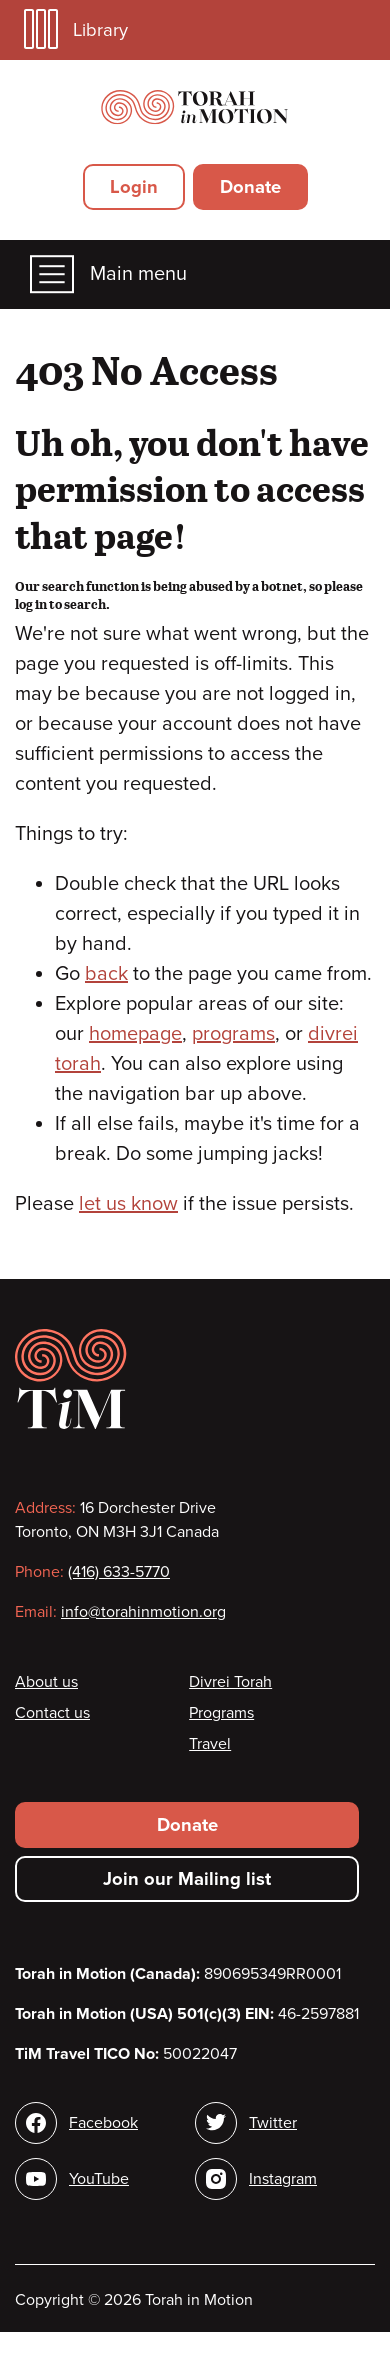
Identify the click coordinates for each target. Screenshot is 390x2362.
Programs (221, 1713)
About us (46, 1682)
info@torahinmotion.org (143, 1612)
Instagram (283, 2179)
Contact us (52, 1713)
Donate (250, 187)
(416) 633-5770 (119, 1572)
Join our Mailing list (187, 1879)
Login (134, 187)
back (106, 974)
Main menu (108, 274)
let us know (128, 1204)
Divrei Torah (230, 1682)
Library (76, 29)
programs (233, 1034)
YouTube (99, 2179)
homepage (135, 1034)
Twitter (273, 2123)
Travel (210, 1744)
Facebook (103, 2123)
